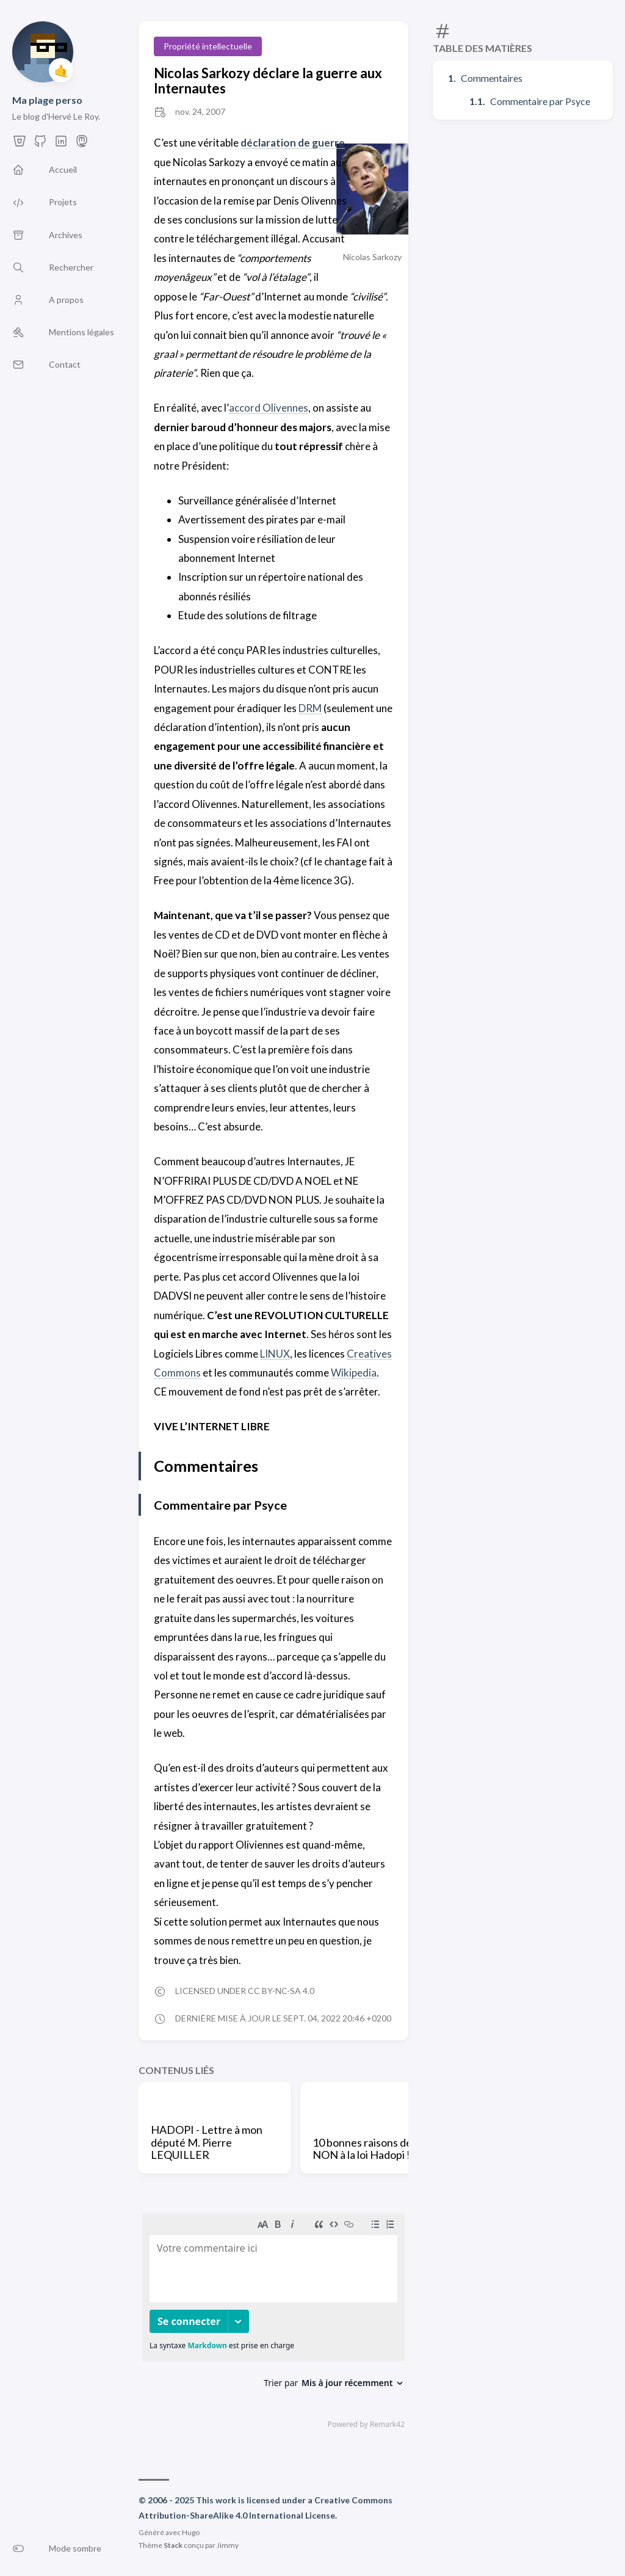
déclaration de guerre (292, 142)
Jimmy (228, 2545)
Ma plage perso (47, 100)
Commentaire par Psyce (540, 101)
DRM (310, 708)
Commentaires (491, 78)
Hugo (191, 2532)
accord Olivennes (268, 407)
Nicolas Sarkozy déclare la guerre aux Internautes (268, 80)
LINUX (275, 1353)
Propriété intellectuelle (208, 46)
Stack (173, 2545)
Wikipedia (354, 1372)
